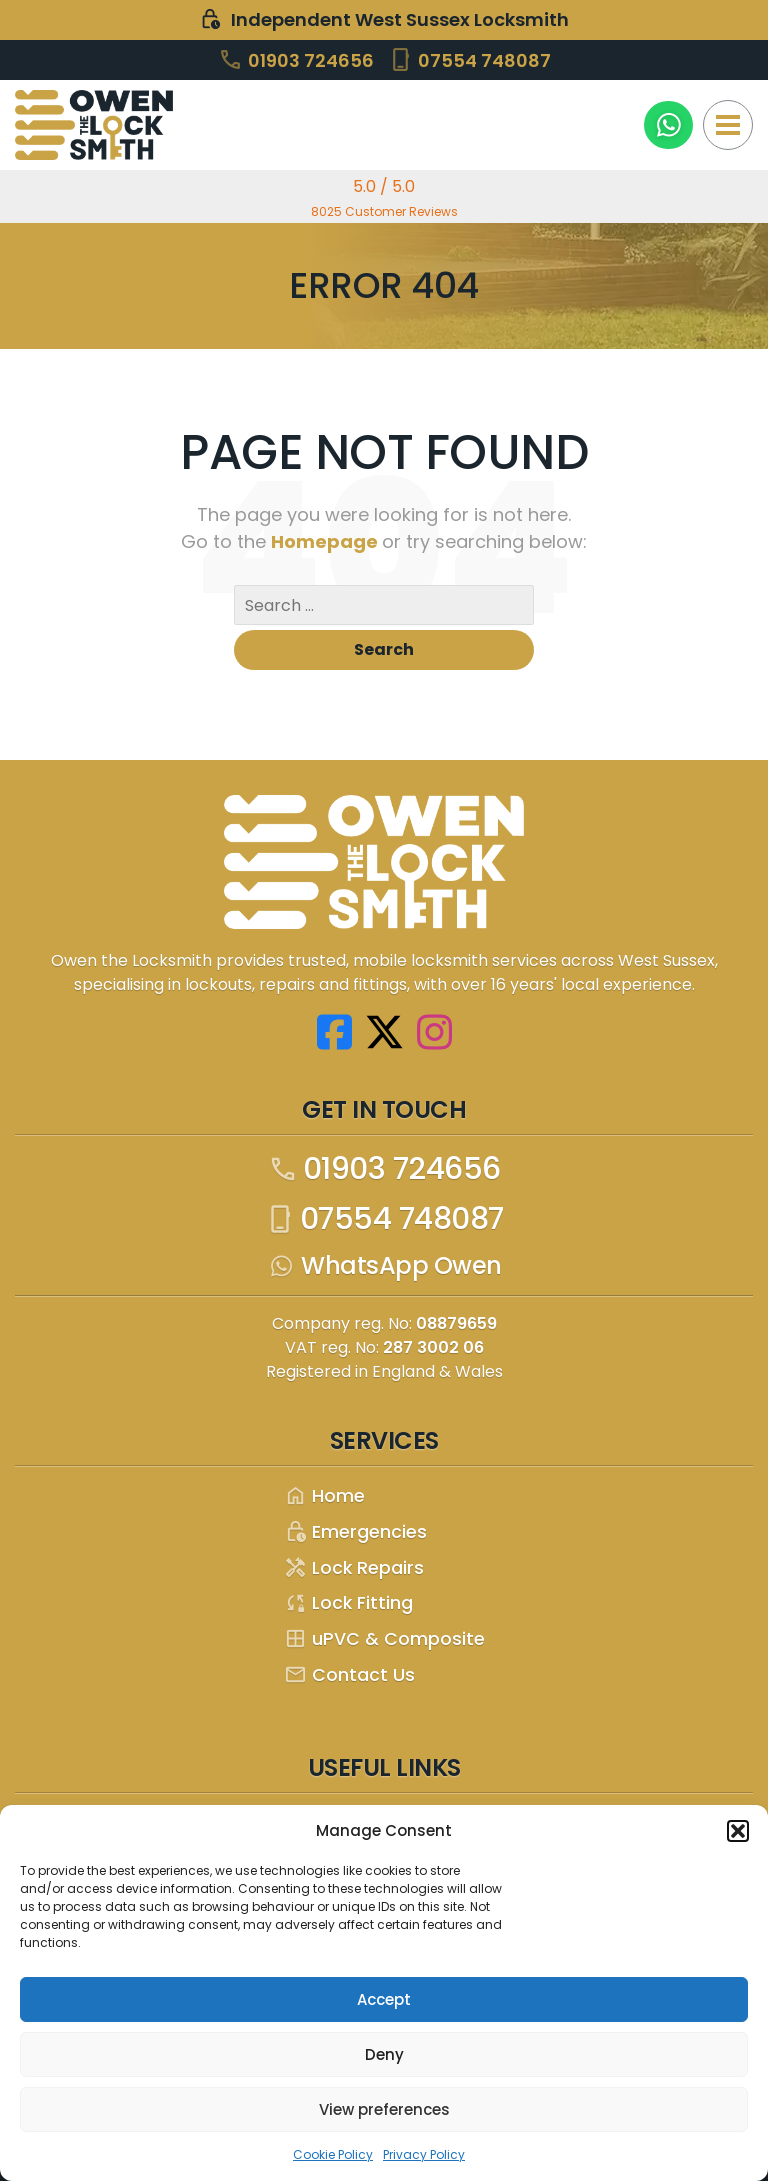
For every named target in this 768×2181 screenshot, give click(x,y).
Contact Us (349, 1675)
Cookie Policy (333, 2154)
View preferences (384, 2109)
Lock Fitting (348, 1603)
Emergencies (355, 1532)
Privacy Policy (424, 2154)
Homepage (326, 541)
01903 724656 (296, 59)
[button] (738, 1831)
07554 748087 (469, 59)
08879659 (456, 1323)
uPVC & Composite (384, 1639)
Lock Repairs (354, 1568)
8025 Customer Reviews (384, 211)
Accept (384, 1999)
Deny (384, 2054)
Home (324, 1496)
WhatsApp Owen (384, 1266)
